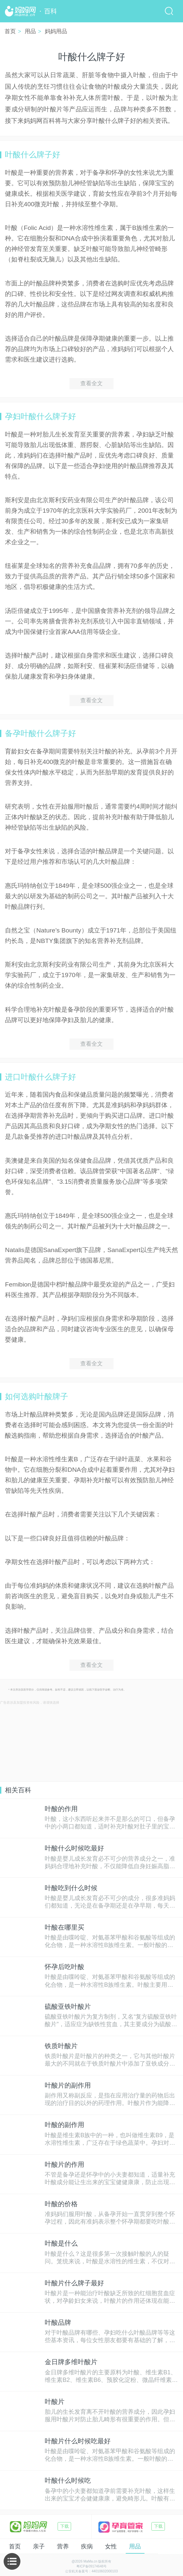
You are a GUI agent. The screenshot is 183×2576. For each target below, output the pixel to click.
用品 (30, 31)
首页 (10, 31)
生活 (140, 2546)
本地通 (167, 2546)
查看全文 (91, 383)
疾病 (68, 2546)
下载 (64, 2526)
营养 (44, 2546)
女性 (92, 2546)
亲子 (20, 2546)
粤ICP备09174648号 (91, 2566)
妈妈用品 (56, 31)
